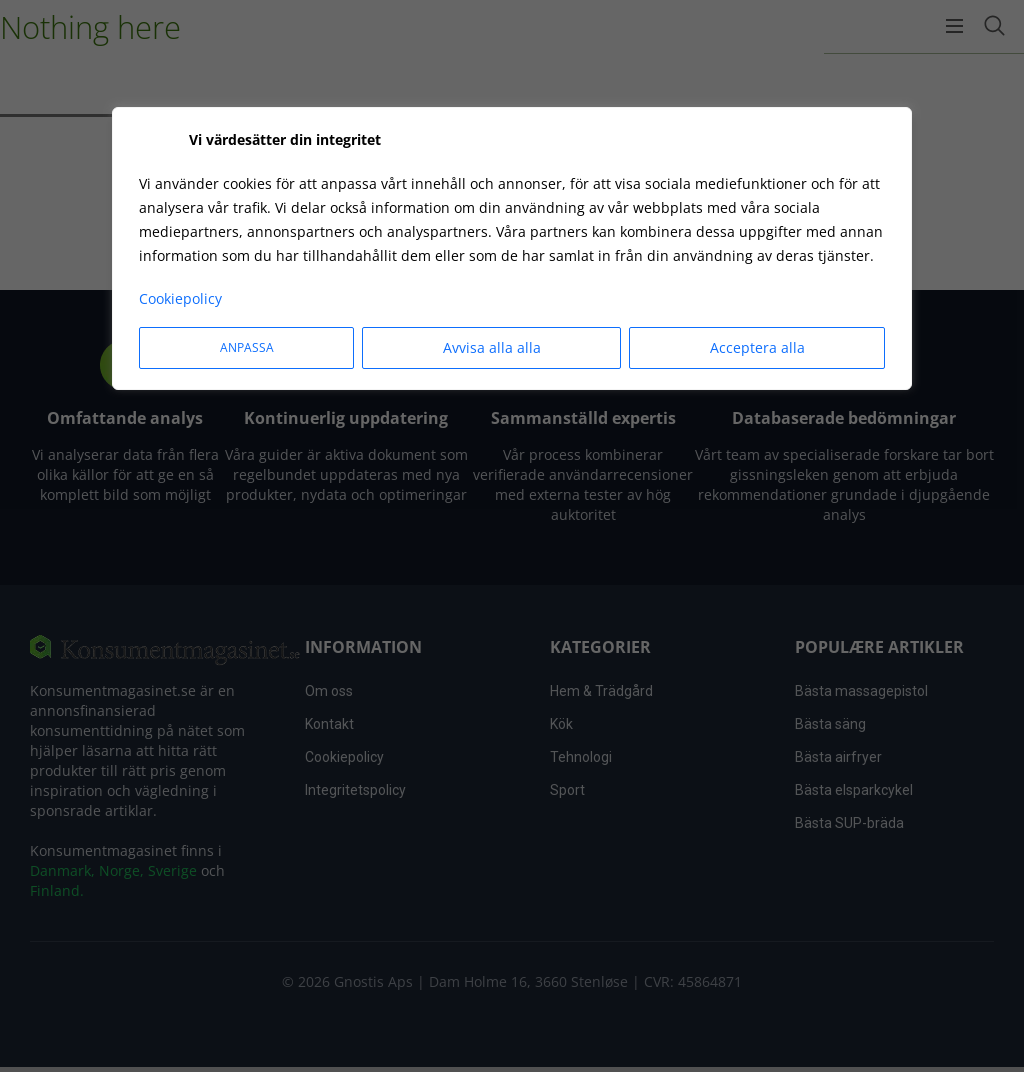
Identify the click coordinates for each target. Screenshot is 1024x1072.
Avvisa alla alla (492, 347)
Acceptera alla (757, 347)
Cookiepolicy (180, 298)
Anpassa (247, 347)
